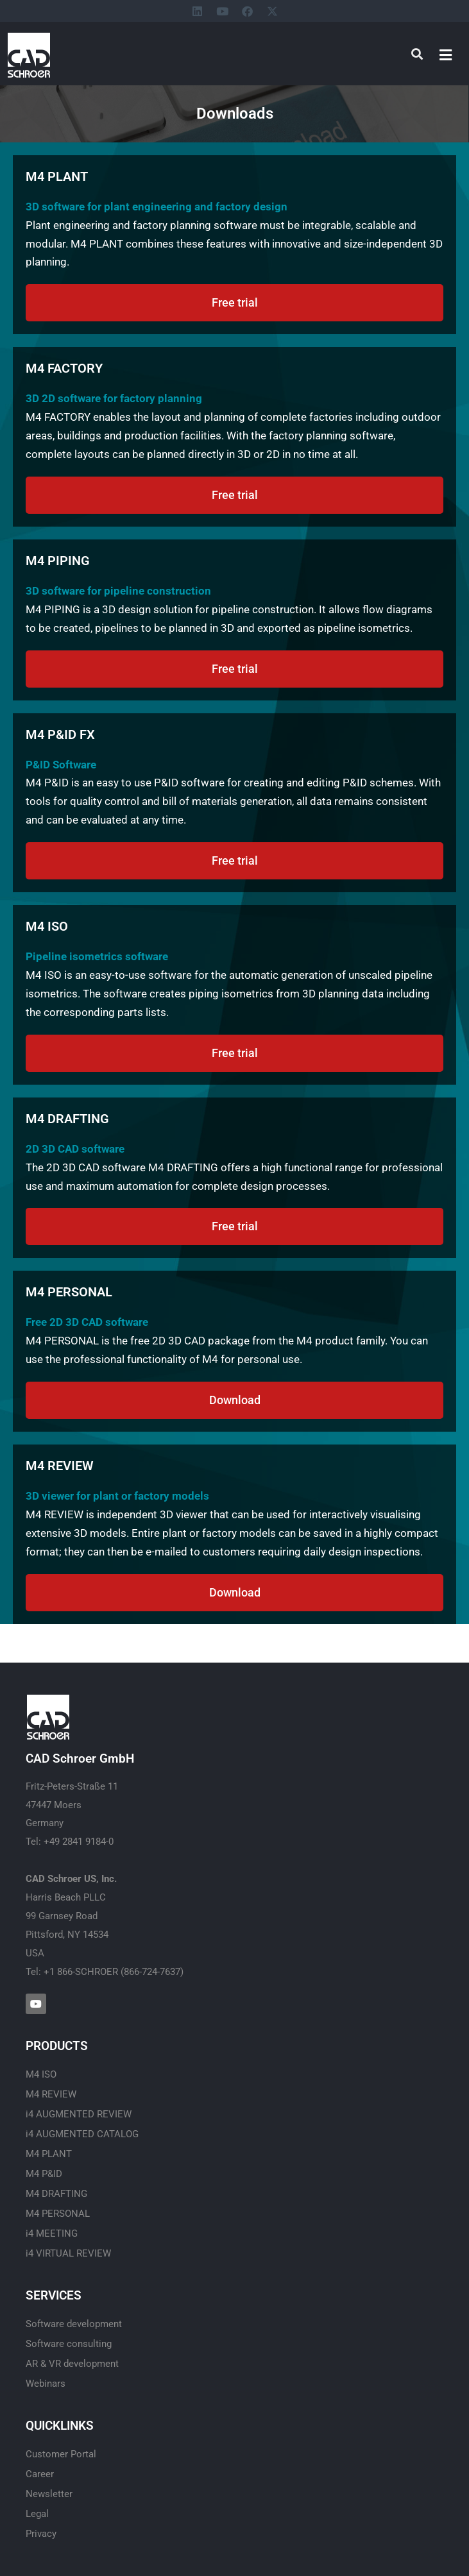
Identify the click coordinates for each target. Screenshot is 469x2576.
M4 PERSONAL (58, 2213)
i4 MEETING (52, 2233)
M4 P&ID (44, 2174)
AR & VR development (72, 2363)
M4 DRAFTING (56, 2193)
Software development (74, 2324)
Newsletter (49, 2494)
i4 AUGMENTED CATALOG (82, 2134)
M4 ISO (41, 2074)
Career (40, 2474)
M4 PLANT (49, 2154)
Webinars (45, 2383)
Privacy (41, 2533)
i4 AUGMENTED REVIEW (79, 2114)
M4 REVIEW (51, 2094)
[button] (446, 54)
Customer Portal (61, 2454)
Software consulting (69, 2344)
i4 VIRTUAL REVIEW (68, 2253)
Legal (37, 2514)
